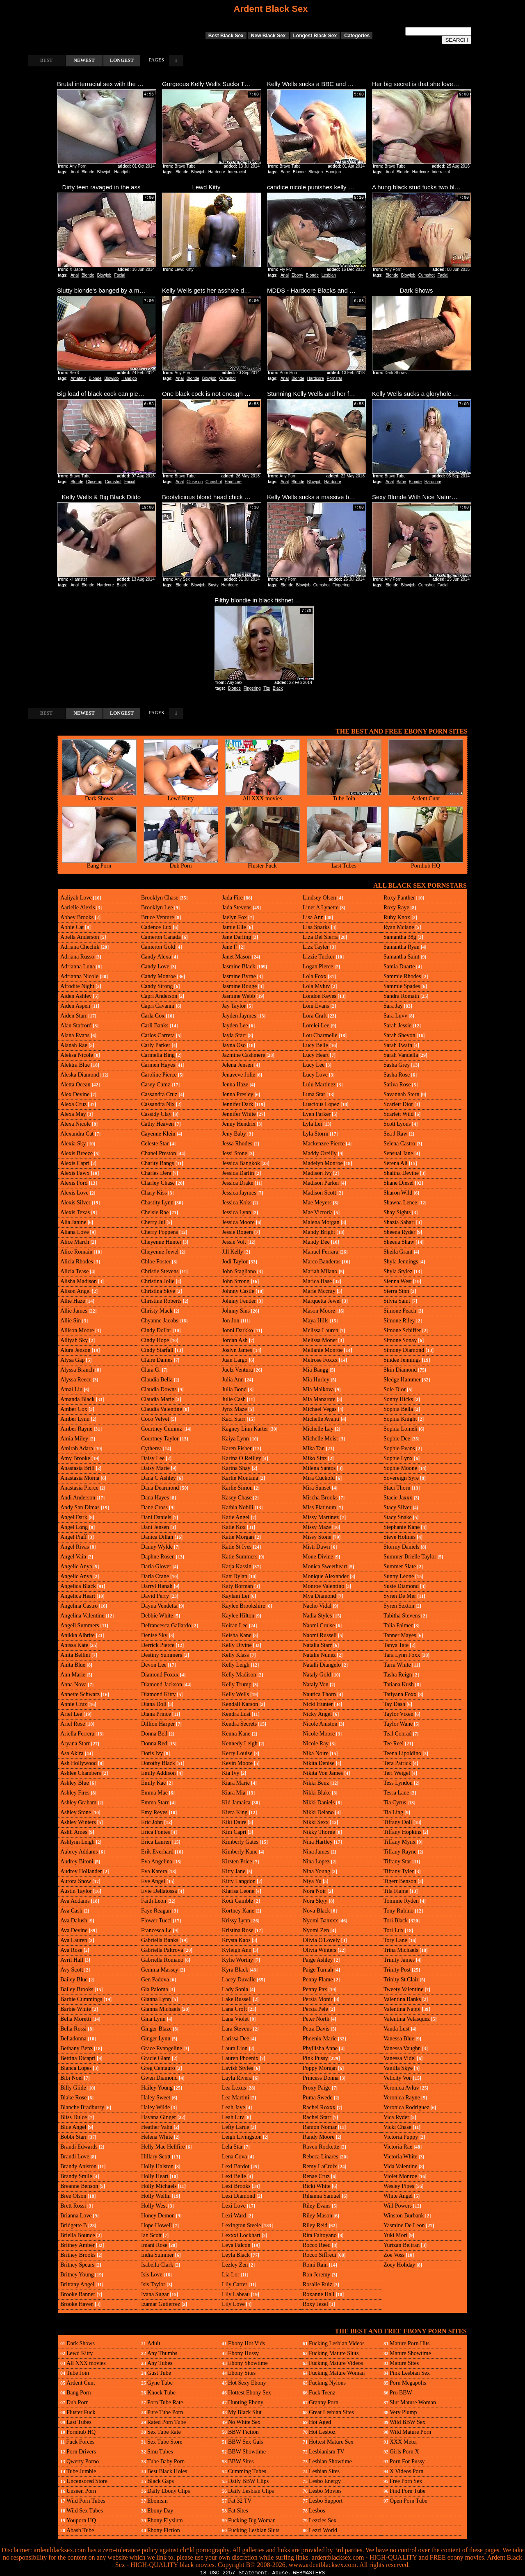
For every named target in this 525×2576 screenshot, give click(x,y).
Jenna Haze (235, 1084)
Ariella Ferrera (77, 1734)
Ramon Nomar (320, 2127)
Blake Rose (73, 2097)
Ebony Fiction (163, 2530)
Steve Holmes (399, 1537)
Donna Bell (154, 1734)
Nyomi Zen (316, 1930)
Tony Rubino (398, 1911)
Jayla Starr (234, 1035)
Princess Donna (321, 2078)
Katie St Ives (236, 1547)
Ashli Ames (73, 1832)
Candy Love (155, 966)
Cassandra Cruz (159, 1094)
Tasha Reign (397, 1675)
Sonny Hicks (398, 1399)
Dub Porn (181, 863)
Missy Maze (317, 1527)
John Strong (235, 1281)
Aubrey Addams (79, 1852)
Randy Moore (318, 2137)
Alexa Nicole (75, 1124)
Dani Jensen (155, 1527)
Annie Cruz (73, 1704)
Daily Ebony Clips (168, 2491)
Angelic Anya (76, 1566)
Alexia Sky (73, 1143)
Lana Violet (235, 2019)
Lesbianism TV (326, 2452)
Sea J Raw (395, 1134)
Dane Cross (154, 1507)
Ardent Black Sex (271, 9)
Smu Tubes (160, 2452)
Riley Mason (317, 2216)
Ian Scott (151, 2235)
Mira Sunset (317, 1488)
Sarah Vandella (400, 1055)
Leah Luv (233, 2117)
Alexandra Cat (77, 1134)
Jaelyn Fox (234, 917)
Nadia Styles (317, 1616)
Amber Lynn (74, 1419)
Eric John (152, 1822)
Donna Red (154, 1743)
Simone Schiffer (402, 1330)
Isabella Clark (157, 2265)
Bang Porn (99, 863)
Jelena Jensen (237, 1065)
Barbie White (75, 2009)
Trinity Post (397, 1970)
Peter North (316, 2019)
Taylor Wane (398, 1724)
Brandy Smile (76, 2176)
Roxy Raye (396, 907)
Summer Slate (399, 1566)
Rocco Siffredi (319, 2255)
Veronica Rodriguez (406, 2107)
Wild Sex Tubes (84, 2511)
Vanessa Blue (398, 2038)
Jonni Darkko (237, 1330)
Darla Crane (155, 1576)
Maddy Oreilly (320, 1153)
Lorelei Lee (316, 1025)
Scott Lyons (397, 1124)
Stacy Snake (397, 1517)
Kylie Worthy (237, 1960)
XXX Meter (403, 2442)
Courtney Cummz (161, 1429)
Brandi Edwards (79, 2147)
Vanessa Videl (399, 2058)
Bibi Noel (71, 2078)
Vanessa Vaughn (402, 2048)
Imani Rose (154, 2245)
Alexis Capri (74, 1163)
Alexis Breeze (76, 1153)
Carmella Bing (158, 1055)
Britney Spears (77, 2265)
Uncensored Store (86, 2481)
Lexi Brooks (236, 2186)
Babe (285, 172)
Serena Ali (395, 1163)
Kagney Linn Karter (245, 1429)
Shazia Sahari (399, 1222)
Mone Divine (318, 1557)
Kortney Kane (238, 1911)
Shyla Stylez (397, 1271)
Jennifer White (239, 1114)
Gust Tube (159, 2373)
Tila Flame (396, 1891)
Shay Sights (397, 1212)
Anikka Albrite (77, 1635)
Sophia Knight (400, 1419)
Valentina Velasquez (406, 2019)
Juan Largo (234, 1360)
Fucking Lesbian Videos (337, 2343)
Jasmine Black (238, 966)
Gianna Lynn (156, 1999)
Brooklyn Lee (157, 907)
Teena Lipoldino (402, 1753)
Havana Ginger (158, 2117)
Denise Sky (154, 1635)
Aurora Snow (75, 1881)
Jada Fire (232, 898)
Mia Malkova (318, 1389)
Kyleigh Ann (236, 1950)
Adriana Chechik (79, 947)
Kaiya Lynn (235, 1439)
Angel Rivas (74, 1547)
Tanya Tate (396, 1645)
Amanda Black (77, 1399)
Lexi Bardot (235, 2166)
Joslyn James (237, 1350)
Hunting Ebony (245, 2402)
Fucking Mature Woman (337, 2373)
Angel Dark (73, 1517)
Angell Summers (79, 1625)
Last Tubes (344, 863)
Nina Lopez (316, 1861)
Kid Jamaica (236, 1802)
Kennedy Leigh (240, 1743)
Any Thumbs (162, 2353)
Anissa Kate (74, 1645)
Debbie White (157, 1616)
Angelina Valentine (82, 1616)
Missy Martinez (321, 1517)
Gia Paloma (154, 1989)
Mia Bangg (316, 1370)
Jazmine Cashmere (243, 1055)
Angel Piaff (73, 1537)
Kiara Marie (236, 1783)
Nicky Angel (317, 1714)
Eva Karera (154, 1871)
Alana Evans (74, 1035)
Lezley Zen (235, 2265)
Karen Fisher (237, 1448)
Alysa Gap (72, 1360)
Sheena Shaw (398, 1242)
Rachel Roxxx (319, 2107)
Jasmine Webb (238, 996)
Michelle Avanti (321, 1419)
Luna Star (314, 1094)
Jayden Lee (235, 1025)
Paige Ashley (318, 1960)
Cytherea (151, 1448)
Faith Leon (153, 1901)
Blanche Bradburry (82, 2107)
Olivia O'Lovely (321, 1940)
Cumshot (426, 275)
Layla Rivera (237, 2078)
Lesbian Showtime (330, 2461)
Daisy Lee (152, 1458)
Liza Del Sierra (320, 937)
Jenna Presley (237, 1094)
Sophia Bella (398, 1409)
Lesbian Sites (324, 2471)
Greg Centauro (158, 2068)
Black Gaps (160, 2481)
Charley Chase (158, 1183)
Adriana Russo (77, 957)
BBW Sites (240, 2461)
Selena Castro (399, 1143)
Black (122, 585)
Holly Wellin (156, 2196)
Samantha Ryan (401, 947)
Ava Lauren (73, 1940)
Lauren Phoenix (240, 2058)
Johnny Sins (236, 1311)
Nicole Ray (316, 1743)
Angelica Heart (77, 1596)
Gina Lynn (153, 2019)
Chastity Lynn (157, 1202)
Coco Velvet (155, 1419)
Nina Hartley (318, 1842)
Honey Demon (158, 2216)
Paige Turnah (318, 1970)
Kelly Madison (239, 1675)
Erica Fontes (155, 1832)
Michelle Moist (320, 1439)
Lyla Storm (316, 1134)
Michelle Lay (318, 1429)
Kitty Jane (233, 1871)
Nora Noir (314, 1891)
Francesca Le (156, 1930)
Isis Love (151, 2275)
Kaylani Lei (235, 1596)
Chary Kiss (154, 1193)
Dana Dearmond (160, 1488)
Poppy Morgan (320, 2068)
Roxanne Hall (318, 2294)
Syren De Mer (399, 1596)
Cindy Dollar (156, 1330)
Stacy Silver (397, 1507)
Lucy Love (315, 1075)
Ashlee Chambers (80, 1773)
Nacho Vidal (317, 1606)
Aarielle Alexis (77, 907)
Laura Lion (235, 2048)
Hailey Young (157, 2088)
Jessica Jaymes (239, 1193)
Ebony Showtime (248, 2363)
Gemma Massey (159, 1970)
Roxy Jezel (315, 2304)
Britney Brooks (78, 2255)
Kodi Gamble (237, 1901)
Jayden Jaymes (239, 1016)
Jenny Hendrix (239, 1124)
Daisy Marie (155, 1468)
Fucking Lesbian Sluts (253, 2530)
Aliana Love (74, 1232)
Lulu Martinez (319, 1084)
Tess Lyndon (398, 1783)
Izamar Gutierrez (160, 2304)
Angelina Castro (79, 1606)
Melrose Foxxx (320, 1360)
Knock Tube (161, 2393)
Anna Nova (73, 1684)
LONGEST (122, 60)
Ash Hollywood (78, 1763)
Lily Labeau (236, 2294)
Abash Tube (80, 2530)
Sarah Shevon (399, 1035)
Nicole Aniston (320, 1724)
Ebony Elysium (165, 2520)
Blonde (88, 172)
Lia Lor (230, 2275)
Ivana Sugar (155, 2294)
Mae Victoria (318, 1212)
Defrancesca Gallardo (166, 1625)
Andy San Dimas (80, 1507)
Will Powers (397, 2206)
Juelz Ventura (237, 1370)
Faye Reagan (156, 1911)
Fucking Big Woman (252, 2520)
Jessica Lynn (236, 1212)
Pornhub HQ (425, 863)
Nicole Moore (319, 1734)
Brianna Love (76, 2216)
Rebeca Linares (320, 2156)
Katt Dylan (234, 1576)
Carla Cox (152, 1016)
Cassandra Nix (158, 1104)
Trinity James (399, 1960)
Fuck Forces (80, 2442)
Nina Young (316, 1871)
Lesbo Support (325, 2501)
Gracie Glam (156, 2058)
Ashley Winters (78, 1822)
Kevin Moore (237, 1763)
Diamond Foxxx (159, 1675)
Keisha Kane (236, 1635)
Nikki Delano (318, 1812)
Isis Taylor (153, 2284)
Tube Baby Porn (166, 2461)
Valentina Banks (402, 1999)
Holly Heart (154, 2176)
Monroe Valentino (323, 1586)
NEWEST (83, 60)
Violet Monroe (400, 2176)
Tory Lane (395, 1940)
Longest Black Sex (315, 36)
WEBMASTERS (309, 2573)
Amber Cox (73, 1409)
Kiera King (235, 1812)
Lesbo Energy (325, 2481)
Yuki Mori (395, 2235)
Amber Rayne (76, 1429)
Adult (153, 2343)
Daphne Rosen (158, 1557)
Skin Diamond (400, 1370)
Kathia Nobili (237, 1507)
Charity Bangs (157, 1163)
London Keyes (319, 996)
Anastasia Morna (79, 1478)
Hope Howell (156, 2225)
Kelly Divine (237, 1645)
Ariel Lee (71, 1714)
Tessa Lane (396, 1793)
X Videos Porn (406, 2471)
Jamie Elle (234, 927)
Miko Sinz (315, 1458)
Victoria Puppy (400, 2137)
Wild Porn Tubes (85, 2501)
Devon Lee (154, 1665)
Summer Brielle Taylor (409, 1557)
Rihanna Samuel (321, 2196)
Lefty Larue (235, 2127)
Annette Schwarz (80, 1694)
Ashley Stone (75, 1812)
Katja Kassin (236, 1566)
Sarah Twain (397, 1045)
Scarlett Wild (398, 1114)
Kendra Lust (236, 1714)
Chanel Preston (158, 1153)
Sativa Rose (397, 1084)
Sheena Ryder (399, 1232)
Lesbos (317, 2511)
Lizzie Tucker (318, 957)
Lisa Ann (313, 917)
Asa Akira (71, 1753)
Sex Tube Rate (164, 2432)
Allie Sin (70, 1321)
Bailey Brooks (77, 1989)
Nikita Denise (318, 1763)
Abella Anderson (79, 937)
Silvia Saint (396, 1301)
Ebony (297, 275)
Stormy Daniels (401, 1547)
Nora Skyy (315, 1901)
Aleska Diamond (79, 1075)
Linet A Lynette (320, 907)
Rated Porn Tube (166, 2422)
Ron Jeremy (316, 2275)
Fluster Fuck (262, 863)
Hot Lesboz (322, 2432)
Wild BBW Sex (407, 2422)
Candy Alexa (156, 957)
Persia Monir (318, 1999)
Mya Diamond (319, 1596)
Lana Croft (234, 2009)
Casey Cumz (155, 1084)
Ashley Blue (74, 1783)
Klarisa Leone (238, 1891)
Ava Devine (73, 1930)
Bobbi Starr (73, 2137)
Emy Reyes (154, 1812)
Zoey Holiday (399, 2265)
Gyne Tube (160, 2383)
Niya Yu (312, 1881)
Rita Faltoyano (320, 2235)
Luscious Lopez (321, 1104)
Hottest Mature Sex (331, 2442)
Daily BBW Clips (248, 2481)
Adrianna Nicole (79, 976)
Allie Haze (72, 1301)
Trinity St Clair (400, 1979)
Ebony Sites (242, 2373)
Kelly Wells (235, 1694)
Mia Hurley (316, 1380)
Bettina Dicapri (78, 2058)
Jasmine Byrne (239, 976)
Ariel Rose (72, 1724)
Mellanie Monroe (323, 1350)
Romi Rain (315, 2265)
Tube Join (344, 796)
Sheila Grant (397, 1252)
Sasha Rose (396, 1075)
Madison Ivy (317, 1173)
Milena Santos (319, 1468)
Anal (75, 172)
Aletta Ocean (75, 1084)
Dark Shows (99, 796)
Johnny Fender (239, 1301)
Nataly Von (316, 1684)
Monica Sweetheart (325, 1566)
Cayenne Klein (158, 1134)
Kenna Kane (236, 1734)
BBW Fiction (243, 2432)
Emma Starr (155, 1802)
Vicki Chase (397, 2127)
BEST (46, 60)
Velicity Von (397, 2078)
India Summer (157, 2255)
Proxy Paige (317, 2088)
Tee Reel (393, 1743)
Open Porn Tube (408, 2501)
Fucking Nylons (327, 2383)
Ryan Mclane (398, 927)
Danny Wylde (157, 1547)
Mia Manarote (319, 1399)
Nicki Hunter (318, 1704)
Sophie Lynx (398, 1458)
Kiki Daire (234, 1822)
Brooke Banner (77, 2294)
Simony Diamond (403, 1350)
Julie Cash (234, 1399)
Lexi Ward (234, 2216)
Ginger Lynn (155, 2038)
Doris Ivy (152, 1753)
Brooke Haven (77, 2304)
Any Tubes (159, 2363)
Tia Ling (393, 1812)
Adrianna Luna (77, 966)
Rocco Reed (317, 2245)
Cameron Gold (158, 947)
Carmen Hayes (158, 1065)
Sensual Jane (398, 1153)
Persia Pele (315, 2009)
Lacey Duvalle (239, 1979)
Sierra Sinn (396, 1291)
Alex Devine (74, 1094)
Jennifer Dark (237, 1104)
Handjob (121, 172)
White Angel (398, 2196)
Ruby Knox (396, 917)
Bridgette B (73, 2225)
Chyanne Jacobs (159, 1321)
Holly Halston (157, 2166)
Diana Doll (154, 1704)
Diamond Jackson (161, 1684)
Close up (94, 481)
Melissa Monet (320, 1340)
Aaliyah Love (76, 898)
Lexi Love (234, 2206)
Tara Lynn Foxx (401, 1655)
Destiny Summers (161, 1655)
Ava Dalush (73, 1920)
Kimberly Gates (240, 1842)
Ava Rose (71, 1950)
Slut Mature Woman (413, 2402)
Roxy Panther (399, 898)
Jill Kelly (232, 1252)
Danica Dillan (157, 1537)
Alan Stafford (75, 1025)
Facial (119, 275)
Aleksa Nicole (76, 1055)
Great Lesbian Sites (331, 2412)
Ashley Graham (78, 1802)
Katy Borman (237, 1586)
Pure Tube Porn (165, 2412)
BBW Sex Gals (245, 2442)
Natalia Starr (317, 1645)
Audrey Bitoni (77, 1861)
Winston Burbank (403, 2216)
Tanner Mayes (399, 1635)
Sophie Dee (396, 1439)
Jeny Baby (234, 1134)
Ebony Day (160, 2511)
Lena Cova (234, 2156)
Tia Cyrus (394, 1802)
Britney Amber (77, 2245)
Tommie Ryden (401, 1901)
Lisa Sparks (316, 927)
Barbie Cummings (81, 1999)
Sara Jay (393, 1006)
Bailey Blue (74, 1979)
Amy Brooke (75, 1458)
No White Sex (244, 2422)
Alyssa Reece (75, 1380)
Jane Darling (236, 937)
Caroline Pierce (159, 1075)
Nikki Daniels (319, 1802)
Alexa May (73, 1114)
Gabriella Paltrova (162, 1950)
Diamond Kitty (158, 1694)
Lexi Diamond (238, 2196)
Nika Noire (316, 1753)
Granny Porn (323, 2402)
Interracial (237, 172)
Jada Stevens (236, 907)
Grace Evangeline (161, 2048)
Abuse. (281, 2573)
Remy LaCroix (320, 2166)
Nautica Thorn (319, 1694)
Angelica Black (78, 1586)
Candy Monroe (158, 976)
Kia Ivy (230, 1773)
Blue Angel (73, 2127)
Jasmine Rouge (239, 986)
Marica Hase (317, 1281)
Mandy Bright (319, 1232)
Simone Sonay (400, 1340)
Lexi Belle (234, 2176)
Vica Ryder (396, 2117)
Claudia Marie (157, 1399)
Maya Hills (316, 1321)
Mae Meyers (317, 1202)
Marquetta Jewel (322, 1301)
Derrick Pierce (157, 1645)
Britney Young (77, 2275)
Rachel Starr (317, 2117)
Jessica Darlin (238, 1173)
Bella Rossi (73, 2029)
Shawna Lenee (400, 1202)
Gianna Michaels (160, 2009)
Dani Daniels (156, 1517)
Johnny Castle (238, 1291)
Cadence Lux (156, 927)
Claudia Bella (157, 1380)
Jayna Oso (234, 1045)
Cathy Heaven (157, 1124)
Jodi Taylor (235, 1261)
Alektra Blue (75, 1065)
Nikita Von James (323, 1773)
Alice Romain (76, 1252)
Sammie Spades (401, 986)
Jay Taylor (234, 1006)
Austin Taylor (76, 1891)
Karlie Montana (240, 1478)
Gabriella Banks (159, 1940)
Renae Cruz (316, 2176)
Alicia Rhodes (76, 1261)
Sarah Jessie (397, 1025)
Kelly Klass (235, 1655)
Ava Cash (71, 1911)
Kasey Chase (237, 1498)
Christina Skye (158, 1291)
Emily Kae (153, 1783)
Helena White (157, 2137)
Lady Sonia (235, 1989)
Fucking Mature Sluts (333, 2353)
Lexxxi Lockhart (241, 2235)
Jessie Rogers (237, 1232)
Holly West (154, 2206)
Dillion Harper (158, 1724)
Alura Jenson (75, 1350)
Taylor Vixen (398, 1714)
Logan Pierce (318, 966)
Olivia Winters (319, 1950)
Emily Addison (158, 1773)
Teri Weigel (396, 1773)
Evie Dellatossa (159, 1891)
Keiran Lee (235, 1625)
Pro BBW (401, 2393)
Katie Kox (234, 1527)
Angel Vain (73, 1557)
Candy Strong (157, 986)
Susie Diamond (401, 1586)
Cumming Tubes (247, 2471)
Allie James (73, 1311)
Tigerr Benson (399, 1881)
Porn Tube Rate (165, 2402)
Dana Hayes (155, 1498)
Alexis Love (74, 1193)
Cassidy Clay (156, 1114)
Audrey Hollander (81, 1871)
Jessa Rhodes (237, 1143)
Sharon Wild (397, 1193)
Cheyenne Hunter (161, 1242)
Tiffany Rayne (400, 1852)
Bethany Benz (76, 2048)
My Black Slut (245, 2412)
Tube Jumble (81, 2471)
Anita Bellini (75, 1655)
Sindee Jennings (402, 1360)
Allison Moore (77, 1330)
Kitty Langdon (239, 1881)
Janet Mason (236, 957)
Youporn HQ (81, 2520)
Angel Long (74, 1527)
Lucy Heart (316, 1055)
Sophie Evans (399, 1448)
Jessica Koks (236, 1202)
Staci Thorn (396, 1488)
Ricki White (317, 2186)
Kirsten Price (237, 1861)
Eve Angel (153, 1881)
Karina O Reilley (241, 1458)
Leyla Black (236, 2255)
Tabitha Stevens (401, 1616)
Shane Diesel (398, 1183)
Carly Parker (155, 1045)
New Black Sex (268, 36)
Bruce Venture (157, 917)
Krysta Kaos (236, 1940)
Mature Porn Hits (409, 2343)
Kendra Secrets (239, 1724)
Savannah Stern (401, 1094)
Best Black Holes (167, 2471)
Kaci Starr (233, 1419)
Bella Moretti (75, 2019)
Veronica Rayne (401, 2097)
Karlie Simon (237, 1488)
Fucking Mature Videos (336, 2363)
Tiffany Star (397, 1861)
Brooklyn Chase (159, 898)
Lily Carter (234, 2284)
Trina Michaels (400, 1950)
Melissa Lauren (320, 1330)
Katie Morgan (238, 1537)
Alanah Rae (73, 1045)
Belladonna (73, 2038)
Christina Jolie (157, 1281)
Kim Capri (234, 1832)
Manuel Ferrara (320, 1252)
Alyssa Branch (77, 1370)
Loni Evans (316, 1006)
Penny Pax (315, 1989)
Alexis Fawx (74, 1173)
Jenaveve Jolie (238, 1075)
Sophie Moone (400, 1468)
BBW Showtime (247, 2452)
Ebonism (157, 2501)
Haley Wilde (155, 2107)
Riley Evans (317, 2206)
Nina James (316, 1852)
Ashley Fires (74, 1793)
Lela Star (232, 2147)
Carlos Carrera (158, 1035)
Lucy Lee (313, 1065)
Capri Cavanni (157, 1006)
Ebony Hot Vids (246, 2343)
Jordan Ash (235, 1340)
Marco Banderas (321, 1261)
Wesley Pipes (398, 2186)
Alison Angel (75, 1291)
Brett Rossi (73, 2206)
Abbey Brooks (77, 917)
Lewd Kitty (181, 796)
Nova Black (316, 1911)
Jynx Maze (234, 1409)
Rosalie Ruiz (317, 2284)
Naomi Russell (320, 1635)
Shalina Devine (401, 1173)
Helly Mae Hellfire (163, 2147)
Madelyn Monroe (323, 1163)
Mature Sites (404, 2363)
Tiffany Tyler (398, 1871)
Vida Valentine (400, 2166)
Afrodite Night (77, 986)
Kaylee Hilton (238, 1616)
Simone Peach (399, 1311)
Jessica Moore (238, 1222)
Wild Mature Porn (410, 2432)
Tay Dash (394, 1704)
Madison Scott (319, 1193)
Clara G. (150, 1370)
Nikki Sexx (316, 1822)
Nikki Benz (316, 1783)
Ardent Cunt (425, 796)
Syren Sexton (398, 1606)
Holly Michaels (159, 2186)
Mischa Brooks (320, 1498)
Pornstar (334, 378)
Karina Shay (236, 1468)
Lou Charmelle (320, 1035)
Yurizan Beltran (401, 2245)
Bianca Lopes (76, 2068)
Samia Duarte (399, 966)
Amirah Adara (76, 1448)
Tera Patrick (397, 1763)
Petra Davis (316, 2029)
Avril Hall (71, 1960)
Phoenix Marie (320, 2038)
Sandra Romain (401, 996)
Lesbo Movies (325, 2491)
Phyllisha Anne (320, 2048)
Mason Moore (319, 1311)
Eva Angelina (156, 1861)
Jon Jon (230, 1321)
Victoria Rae (397, 2147)
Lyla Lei (312, 1124)
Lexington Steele (241, 2225)
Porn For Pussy (407, 2461)
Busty (213, 585)
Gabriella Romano (162, 1960)
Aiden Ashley (76, 996)
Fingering (340, 585)
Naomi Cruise (319, 1625)
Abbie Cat (72, 927)
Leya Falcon (236, 2245)
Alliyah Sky (74, 1340)
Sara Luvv (395, 1016)
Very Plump (403, 2412)
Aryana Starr (75, 1743)
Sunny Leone (398, 1576)
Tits (266, 688)
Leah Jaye (233, 2107)
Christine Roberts (161, 1301)
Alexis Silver (75, 1202)
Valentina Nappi (402, 2009)
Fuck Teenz (322, 2393)
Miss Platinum (319, 1507)
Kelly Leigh (235, 1665)
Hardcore (216, 172)
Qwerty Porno (82, 2461)
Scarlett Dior (398, 1104)
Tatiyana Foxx (399, 1694)
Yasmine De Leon (404, 2225)
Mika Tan (314, 1448)
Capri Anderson (159, 996)
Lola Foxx (314, 976)
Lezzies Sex (322, 2520)
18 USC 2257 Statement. (235, 2573)
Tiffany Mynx (399, 1842)
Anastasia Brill (77, 1468)
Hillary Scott (156, 2156)
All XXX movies (262, 796)
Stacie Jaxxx (397, 1498)
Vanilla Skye (398, 2068)
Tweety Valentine (403, 1989)
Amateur (78, 378)
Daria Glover (156, 1566)
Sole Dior (394, 1389)
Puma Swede (318, 2097)
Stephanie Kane (401, 1527)
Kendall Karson (240, 1704)
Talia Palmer (398, 1625)
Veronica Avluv (401, 2088)
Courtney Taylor (160, 1439)
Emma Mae (154, 1793)
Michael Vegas (320, 1409)
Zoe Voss (393, 2255)
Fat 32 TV (239, 2501)
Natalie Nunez (319, 1655)
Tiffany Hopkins (402, 1832)
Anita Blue (72, 1665)
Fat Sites (238, 2511)
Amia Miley (74, 1439)
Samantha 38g (399, 937)
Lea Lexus (234, 2088)
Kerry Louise (237, 1753)
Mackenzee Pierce (324, 1143)
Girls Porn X (404, 2452)
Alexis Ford (74, 1183)
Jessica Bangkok (241, 1163)
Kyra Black (235, 1970)
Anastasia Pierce (79, 1488)
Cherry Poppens (159, 1232)
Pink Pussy (315, 2058)
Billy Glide (73, 2088)
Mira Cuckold (319, 1478)
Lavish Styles (237, 2068)
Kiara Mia (233, 1793)
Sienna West (397, 1281)
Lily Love (233, 2304)
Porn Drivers (81, 2452)
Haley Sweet (155, 2097)
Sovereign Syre (401, 1478)
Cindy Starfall (157, 1350)
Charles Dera (156, 1173)
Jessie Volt (234, 1242)
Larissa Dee (235, 2038)
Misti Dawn (316, 1547)
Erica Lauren (156, 1842)
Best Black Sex (226, 36)
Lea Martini (235, 2097)
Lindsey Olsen (319, 898)
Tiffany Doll (397, 1822)
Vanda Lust (396, 2029)
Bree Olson (73, 2196)
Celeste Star (155, 1143)
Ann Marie (72, 1675)
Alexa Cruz (73, 1104)
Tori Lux (393, 1930)
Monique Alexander (326, 1576)
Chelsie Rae (155, 1212)
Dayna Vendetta (159, 1606)
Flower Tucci (156, 1920)
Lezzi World (323, 2530)
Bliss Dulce (73, 2117)
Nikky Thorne (319, 1832)
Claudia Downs (159, 1389)
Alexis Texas (75, 1212)
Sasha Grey (396, 1065)
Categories (357, 36)
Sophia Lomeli (400, 1429)
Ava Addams (75, 1901)
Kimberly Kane (240, 1852)
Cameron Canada (161, 937)
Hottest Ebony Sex (249, 2393)
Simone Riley (399, 1321)
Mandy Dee (316, 1242)
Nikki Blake (317, 1793)
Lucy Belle (315, 1045)
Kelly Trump (236, 1684)
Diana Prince (156, 1714)
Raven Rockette (321, 2147)
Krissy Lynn (236, 1920)
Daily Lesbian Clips (251, 2491)
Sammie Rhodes (402, 976)
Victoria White (400, 2156)
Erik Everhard (157, 1852)
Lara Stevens (237, 2029)
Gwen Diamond (159, 2078)
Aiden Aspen (75, 1006)
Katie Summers (240, 1557)
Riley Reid (315, 2225)
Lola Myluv (316, 986)
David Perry (155, 1596)
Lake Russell (237, 1999)
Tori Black (395, 1920)
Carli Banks (155, 1025)
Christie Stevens (159, 1271)
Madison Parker (321, 1183)
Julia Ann (233, 1380)
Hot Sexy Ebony (247, 2383)
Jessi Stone (234, 1153)
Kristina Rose (237, 1930)
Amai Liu (71, 1389)
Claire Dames (157, 1360)
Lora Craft (315, 1016)
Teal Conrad (397, 1734)
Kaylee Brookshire (243, 1606)
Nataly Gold (317, 1675)
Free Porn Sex (406, 2481)
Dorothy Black (158, 1763)
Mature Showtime (410, 2353)
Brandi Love (74, 2156)
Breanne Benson (79, 2186)
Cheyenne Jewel (159, 1252)
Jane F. (230, 947)
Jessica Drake (237, 1183)
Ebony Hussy (243, 2353)
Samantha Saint (401, 957)
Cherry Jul (153, 1222)
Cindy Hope (155, 1340)
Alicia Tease (74, 1271)
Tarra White (397, 1665)
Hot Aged (320, 2422)
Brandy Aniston (78, 2166)
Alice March (74, 1242)
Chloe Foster (156, 1261)
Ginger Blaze (156, 2029)
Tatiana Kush (398, 1684)
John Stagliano (239, 1271)
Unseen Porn (81, 2491)
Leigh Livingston (242, 2137)
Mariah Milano (320, 1271)
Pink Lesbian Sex (410, 2373)
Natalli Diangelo (322, 1665)
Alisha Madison (78, 1281)
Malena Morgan (321, 1222)
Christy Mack (157, 1311)
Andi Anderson (77, 1498)
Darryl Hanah (157, 1586)
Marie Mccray (319, 1291)
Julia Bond (234, 1389)
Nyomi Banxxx (320, 1920)
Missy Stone (317, 1537)
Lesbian (329, 275)
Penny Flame (318, 1979)
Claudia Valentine (161, 1409)
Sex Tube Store (165, 2442)
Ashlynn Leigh (77, 1842)
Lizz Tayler (316, 947)
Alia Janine (73, 1222)
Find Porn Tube (407, 2491)
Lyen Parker (317, 1114)
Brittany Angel (77, 2284)
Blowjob (104, 172)
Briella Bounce (77, 2235)
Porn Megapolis (408, 2383)
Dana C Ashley (158, 1478)
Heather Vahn (156, 2127)
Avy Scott (71, 1970)
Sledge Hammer (402, 1380)
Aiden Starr (73, 1016)
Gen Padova (155, 1979)
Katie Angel (235, 1517)
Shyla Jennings (400, 1261)
